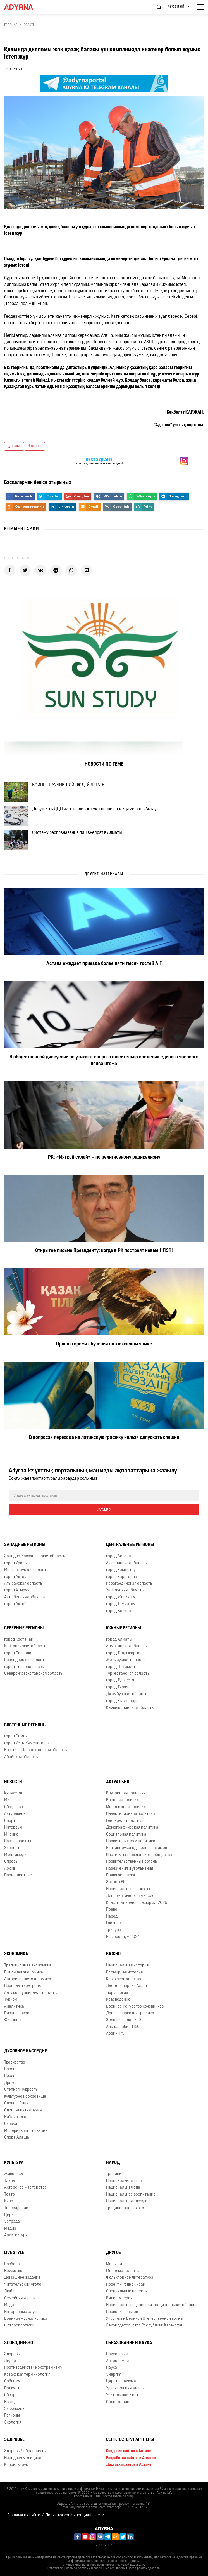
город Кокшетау (121, 1570)
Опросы (11, 1862)
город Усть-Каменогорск (27, 1743)
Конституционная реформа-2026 (136, 1903)
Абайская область (21, 1757)
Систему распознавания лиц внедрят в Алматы (77, 833)
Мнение (11, 1834)
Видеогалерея (119, 2298)
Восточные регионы (25, 1725)
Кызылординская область (130, 1708)
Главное (113, 1923)
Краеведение (118, 2000)
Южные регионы (123, 1628)
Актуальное (15, 1814)
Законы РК (115, 1882)
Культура (14, 2163)
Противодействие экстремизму (33, 2368)
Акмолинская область (126, 1563)
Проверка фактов (122, 2312)
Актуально (117, 1782)
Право (111, 1909)
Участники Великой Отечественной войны (144, 2319)
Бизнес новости (19, 2013)
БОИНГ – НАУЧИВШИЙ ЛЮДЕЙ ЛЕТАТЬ (68, 785)
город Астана (118, 1556)
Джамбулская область (126, 1694)
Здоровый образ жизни (25, 2451)
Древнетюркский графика (130, 2013)
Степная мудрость (21, 2090)
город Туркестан (121, 1680)
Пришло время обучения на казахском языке (104, 1344)
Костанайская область (25, 1646)
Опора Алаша (16, 2137)
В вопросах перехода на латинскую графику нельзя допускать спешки (104, 1437)
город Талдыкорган (124, 1653)
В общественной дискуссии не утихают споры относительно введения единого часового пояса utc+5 (104, 1061)
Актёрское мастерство (25, 2188)
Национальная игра (124, 2181)
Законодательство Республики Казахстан (144, 2325)
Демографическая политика (132, 1827)
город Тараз (117, 1687)
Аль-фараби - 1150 (123, 2027)
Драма (10, 2083)
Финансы (12, 2020)
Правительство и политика (130, 1841)
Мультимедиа (16, 1855)
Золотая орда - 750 (123, 2020)
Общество (13, 1807)
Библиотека (15, 2117)
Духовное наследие (25, 2051)
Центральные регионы (130, 1545)
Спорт (9, 1821)
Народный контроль (22, 1986)
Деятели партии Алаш (126, 1986)
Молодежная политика (127, 1807)
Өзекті (29, 25)
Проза (9, 2076)
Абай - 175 (115, 2034)
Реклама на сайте (23, 2515)
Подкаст (12, 2388)
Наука (111, 2368)
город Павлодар (19, 1653)
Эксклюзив (14, 2409)
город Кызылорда (122, 1701)
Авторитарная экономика (27, 1979)
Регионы (12, 2415)
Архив (9, 1869)
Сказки (10, 2124)
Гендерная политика (125, 1821)
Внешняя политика (123, 1800)
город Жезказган (122, 1597)
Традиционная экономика (27, 1965)
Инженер (34, 446)
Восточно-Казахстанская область (35, 1750)
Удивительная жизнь (125, 2388)
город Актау (15, 1577)
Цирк (8, 2215)
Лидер (10, 2361)
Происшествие (18, 1875)
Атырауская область (23, 1584)
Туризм (10, 2000)
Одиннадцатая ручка (23, 2110)
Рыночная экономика (23, 1972)
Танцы (10, 2181)
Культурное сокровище (25, 2097)
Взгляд (10, 2402)
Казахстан (13, 1793)
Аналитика (14, 2007)
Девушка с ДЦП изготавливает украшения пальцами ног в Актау (94, 809)
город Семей (16, 1736)
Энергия (113, 2375)
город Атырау (16, 1590)
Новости (13, 1782)
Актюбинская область (24, 1597)
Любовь (11, 2291)
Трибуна (113, 1930)
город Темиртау (120, 1604)
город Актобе (16, 1604)
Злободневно (18, 2343)
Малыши (114, 2264)
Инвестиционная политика (130, 1814)
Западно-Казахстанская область (34, 1556)
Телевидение (16, 2208)
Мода (9, 2305)
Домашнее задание (22, 2278)
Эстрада (12, 2222)
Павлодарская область (25, 1660)
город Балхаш (119, 1611)
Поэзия (10, 2069)
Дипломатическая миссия (130, 1896)
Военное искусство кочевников (135, 2007)
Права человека (120, 1875)
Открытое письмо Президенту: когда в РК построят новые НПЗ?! (104, 1250)
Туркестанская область (127, 1674)
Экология (12, 2422)
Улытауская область (125, 1590)
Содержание (117, 2402)
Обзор (9, 2395)
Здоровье (13, 2354)
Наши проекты (17, 1841)
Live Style (14, 2253)
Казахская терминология (27, 2375)
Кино (8, 2201)
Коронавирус (16, 2465)
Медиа (10, 2229)
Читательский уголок (23, 2285)
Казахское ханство (123, 1979)
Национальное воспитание (131, 2194)
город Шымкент (120, 1667)
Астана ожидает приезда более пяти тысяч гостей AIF (104, 963)
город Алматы (119, 1640)
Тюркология (117, 1993)
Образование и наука (129, 2343)
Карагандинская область (129, 1584)
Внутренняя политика (126, 1793)
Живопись (13, 2174)
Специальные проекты (127, 2291)
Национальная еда (123, 2188)
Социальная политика (126, 1834)
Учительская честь (123, 2395)
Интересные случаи (22, 2312)
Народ (112, 1916)
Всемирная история (124, 1972)
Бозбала (12, 2264)
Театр (9, 2194)
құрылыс (14, 446)
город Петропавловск (24, 1667)
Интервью (13, 1827)
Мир (8, 1800)
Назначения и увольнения (129, 1869)
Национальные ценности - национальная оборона (152, 2305)
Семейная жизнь (19, 2298)
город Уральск (17, 1563)
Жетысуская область (125, 1660)
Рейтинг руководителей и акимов (136, 1848)
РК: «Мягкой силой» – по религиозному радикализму (104, 1157)
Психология (117, 2354)
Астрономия (117, 2361)
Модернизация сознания (26, 2131)
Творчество (14, 2062)
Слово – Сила (16, 2103)
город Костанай (18, 1640)
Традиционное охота (125, 2208)
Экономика (16, 1954)
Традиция (114, 2174)
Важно (113, 1954)
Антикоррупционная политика (31, 1993)
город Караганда (121, 1577)
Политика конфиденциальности (75, 2515)
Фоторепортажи (19, 2325)
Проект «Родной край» (126, 2285)
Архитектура (16, 2235)
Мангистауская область (26, 1570)
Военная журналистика (25, 2319)
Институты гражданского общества (139, 1855)
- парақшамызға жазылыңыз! (99, 461)
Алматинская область (126, 1646)
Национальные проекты (128, 1889)
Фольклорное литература (129, 2278)
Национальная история (127, 1965)
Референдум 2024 (123, 1937)
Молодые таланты (123, 2271)
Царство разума (121, 2381)
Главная (11, 25)
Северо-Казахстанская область (33, 1674)
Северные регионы (24, 1628)
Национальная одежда (126, 2201)
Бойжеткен (14, 2271)
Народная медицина (22, 2458)
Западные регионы (24, 1545)
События (12, 2381)
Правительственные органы (132, 1862)
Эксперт (12, 1848)
